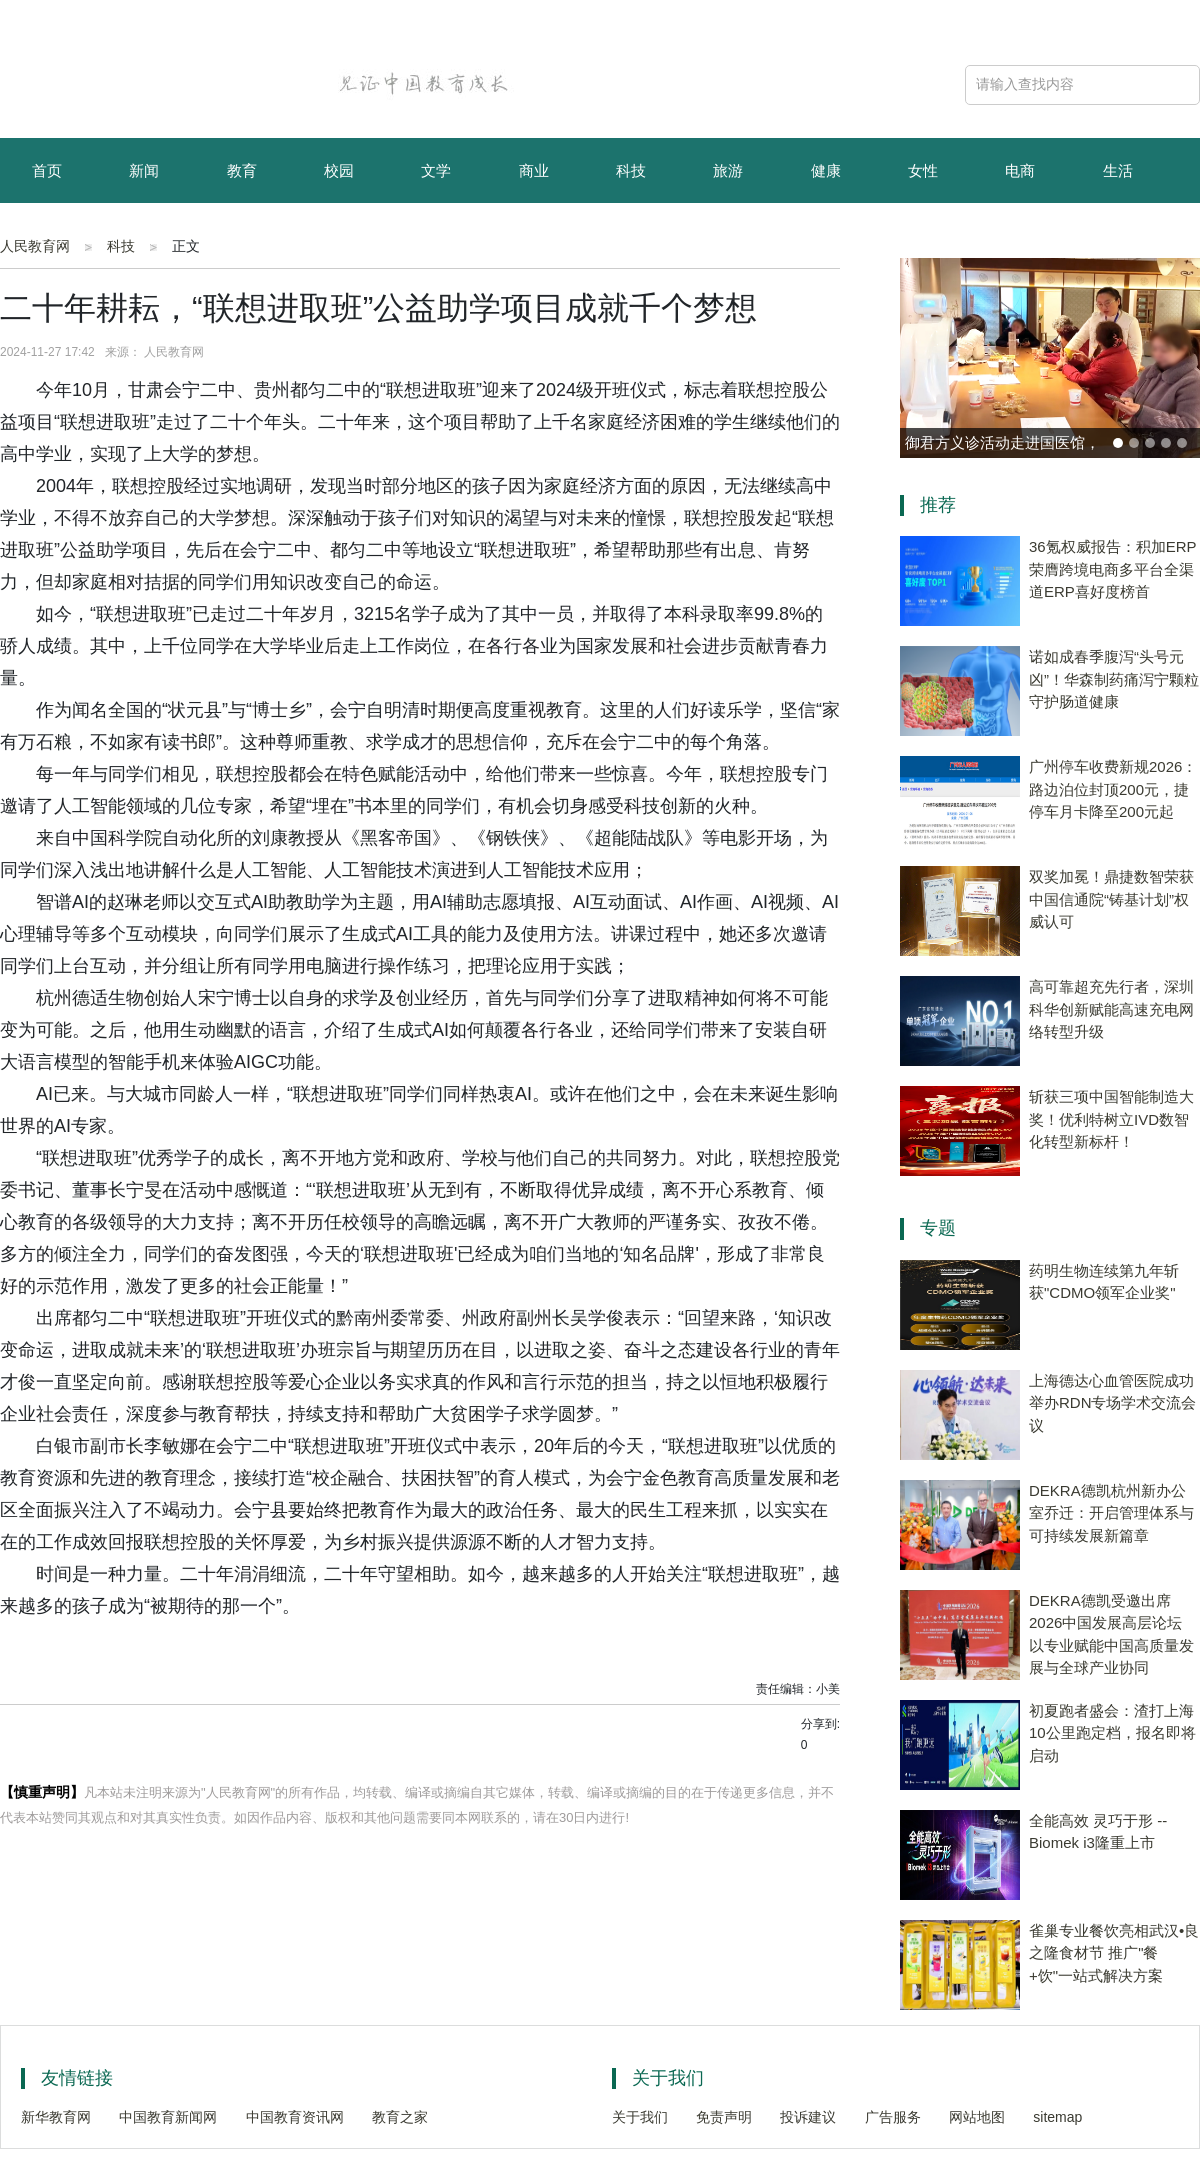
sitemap (1057, 2117)
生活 (1118, 170)
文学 (436, 170)
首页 (47, 170)
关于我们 (640, 2117)
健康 (826, 170)
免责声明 (724, 2117)
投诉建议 (808, 2117)
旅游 (728, 170)
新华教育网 (56, 2117)
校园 (339, 170)
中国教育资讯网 (295, 2117)
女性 (923, 170)
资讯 (144, 237)
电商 (1020, 170)
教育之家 (400, 2117)
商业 (534, 170)
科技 (631, 170)
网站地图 (977, 2117)
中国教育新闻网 (168, 2117)
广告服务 (893, 2117)
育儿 (47, 237)
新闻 (144, 170)
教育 (242, 170)
